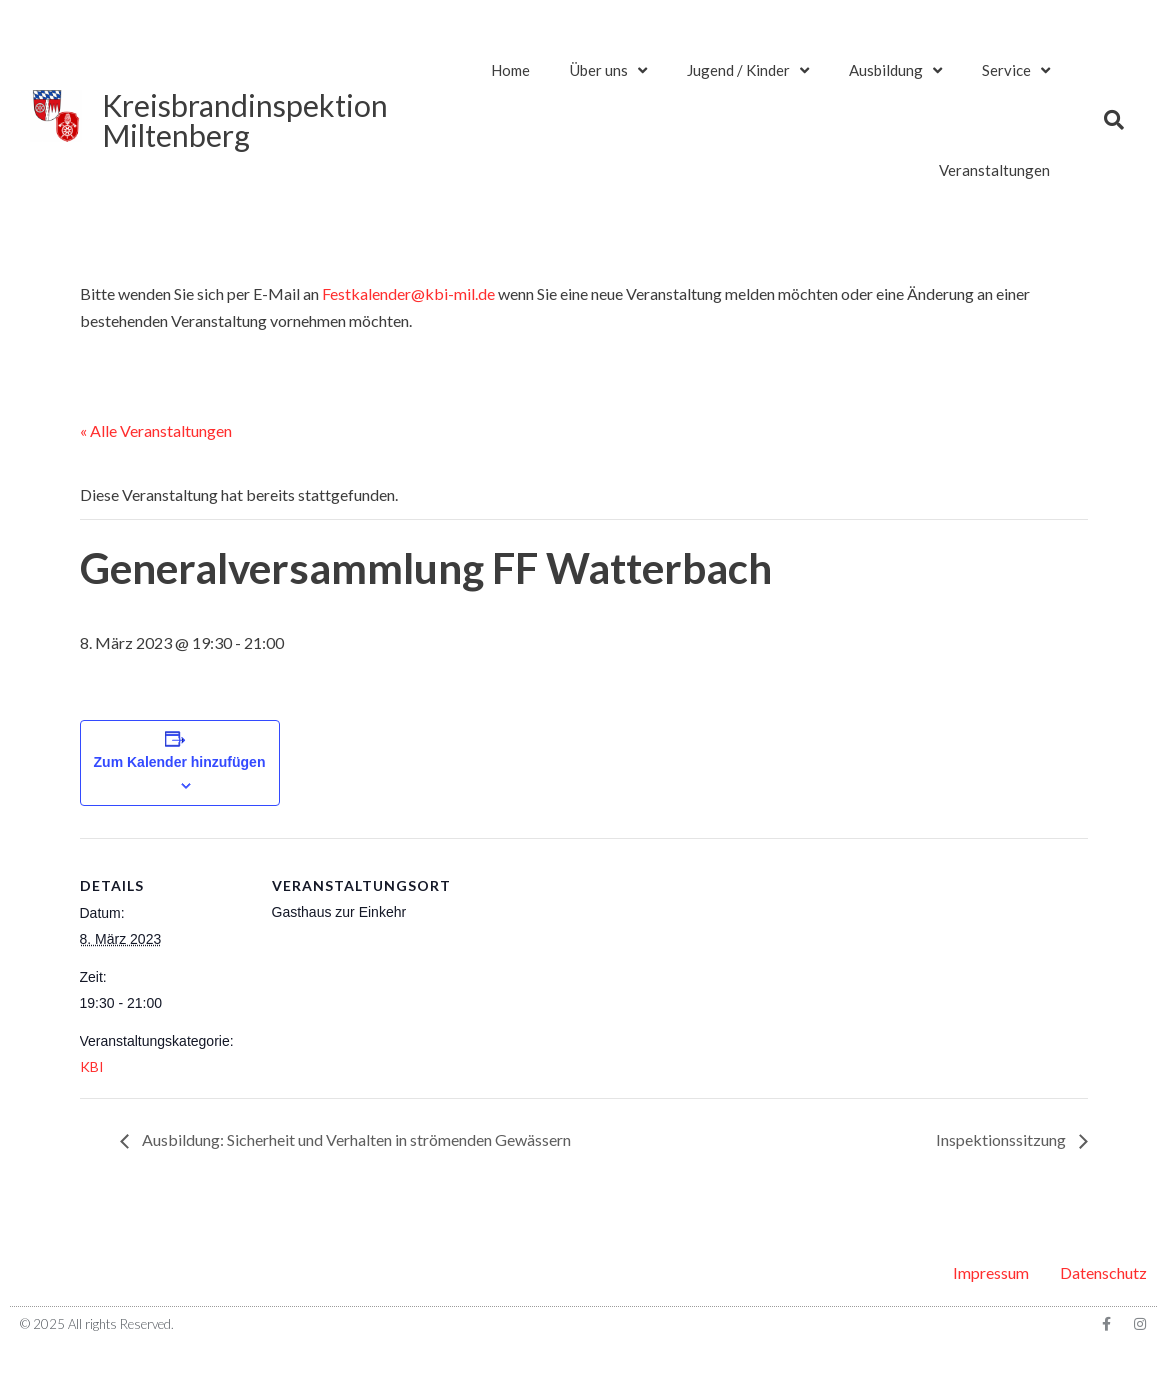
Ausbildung (895, 70)
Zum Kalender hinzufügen (180, 762)
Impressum (991, 1272)
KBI (92, 1066)
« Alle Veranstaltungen (156, 430)
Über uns (608, 70)
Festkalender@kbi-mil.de (408, 293)
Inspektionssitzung (1002, 1139)
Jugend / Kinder (748, 70)
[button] (1114, 120)
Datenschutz (1103, 1272)
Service (1016, 70)
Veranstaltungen (994, 170)
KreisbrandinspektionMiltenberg (245, 120)
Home (510, 70)
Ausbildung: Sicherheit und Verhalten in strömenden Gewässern (355, 1139)
